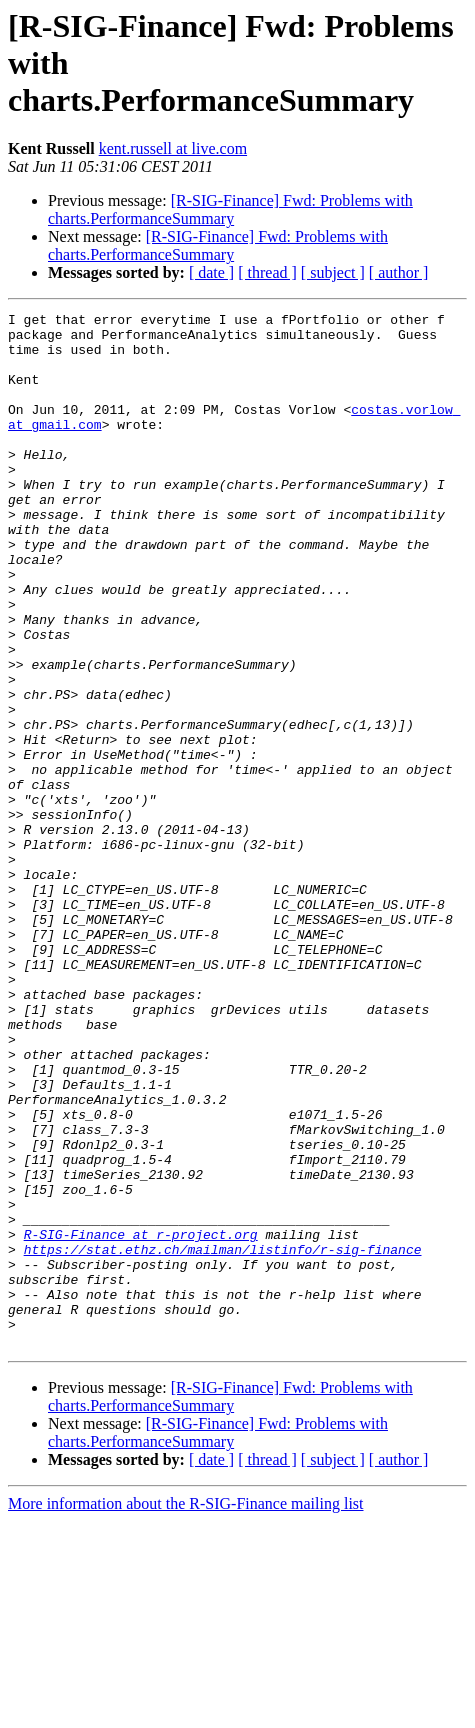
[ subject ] (333, 272)
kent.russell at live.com (173, 148)
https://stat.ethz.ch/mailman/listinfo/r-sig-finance (223, 1438)
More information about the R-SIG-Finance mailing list (186, 1710)
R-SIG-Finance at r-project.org (141, 1420)
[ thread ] (267, 272)
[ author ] (399, 272)
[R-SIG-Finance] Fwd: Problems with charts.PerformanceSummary (230, 209)
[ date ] (211, 272)
